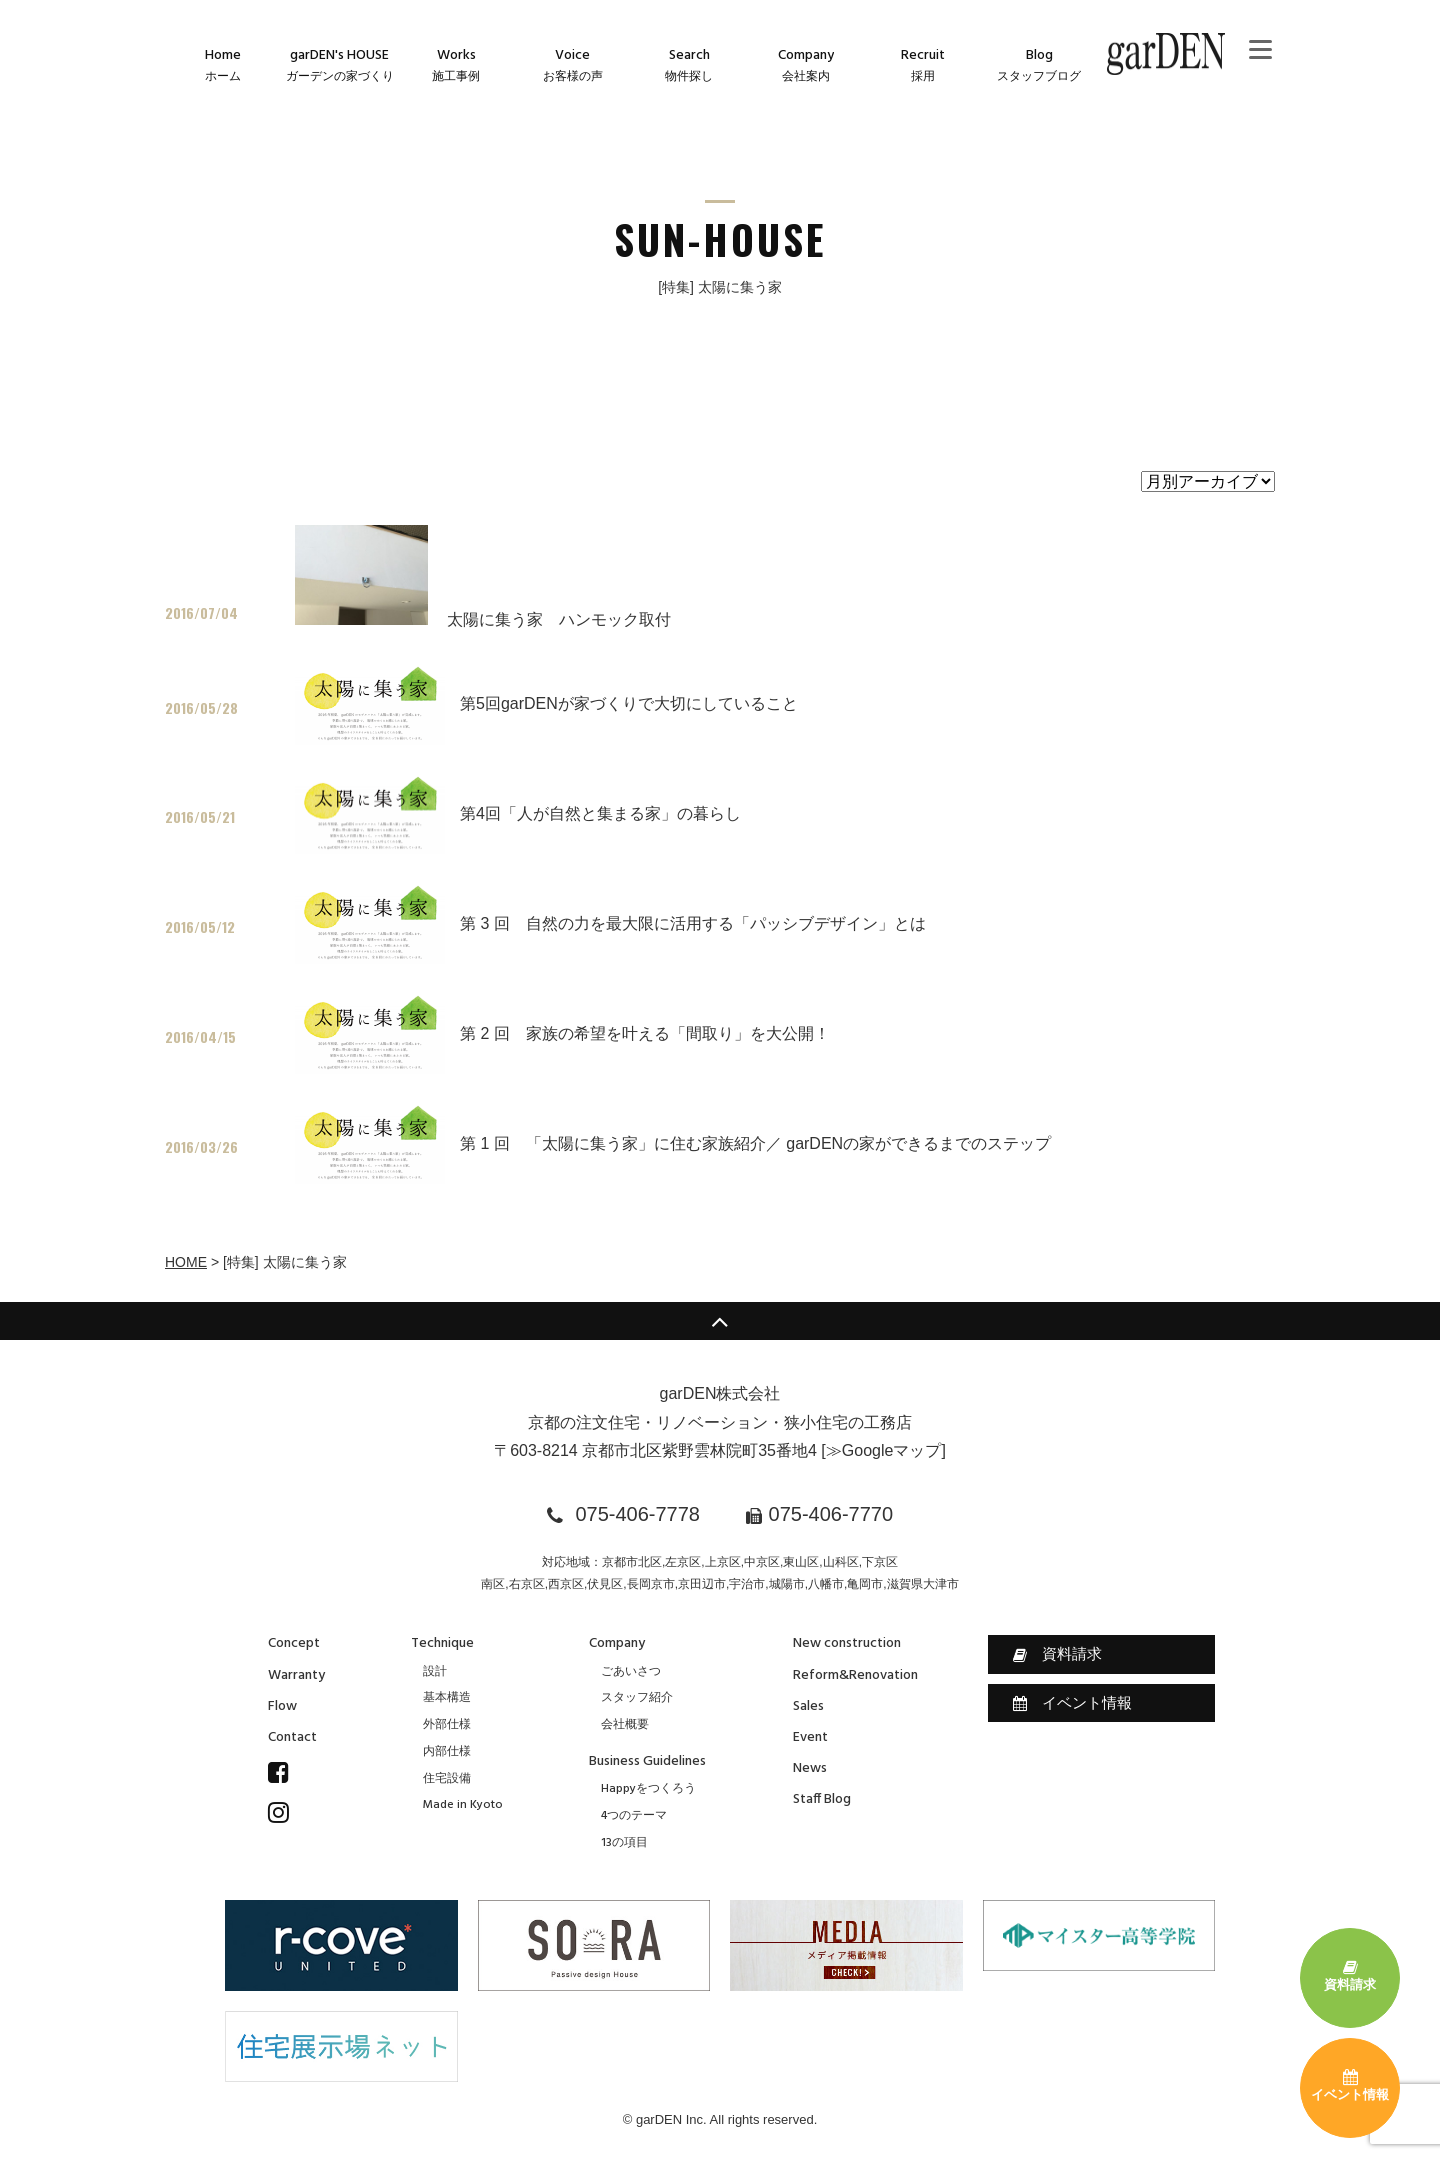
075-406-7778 (637, 1514)
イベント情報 (1072, 1703)
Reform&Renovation (855, 1675)
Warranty (296, 1675)
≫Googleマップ (884, 1450)
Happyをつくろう (648, 1789)
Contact (292, 1737)
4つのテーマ (634, 1816)
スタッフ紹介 (637, 1698)
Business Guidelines (647, 1761)
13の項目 (624, 1843)
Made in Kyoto (463, 1805)
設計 (435, 1672)
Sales (808, 1706)
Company (617, 1643)
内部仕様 (447, 1752)
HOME (186, 1262)
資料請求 (1057, 1654)
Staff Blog (822, 1799)
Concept (294, 1643)
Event (810, 1737)
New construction (847, 1643)
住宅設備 (447, 1779)
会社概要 (625, 1725)
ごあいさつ (631, 1672)
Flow (282, 1706)
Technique (442, 1643)
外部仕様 (447, 1725)
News (810, 1768)
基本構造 (447, 1698)
